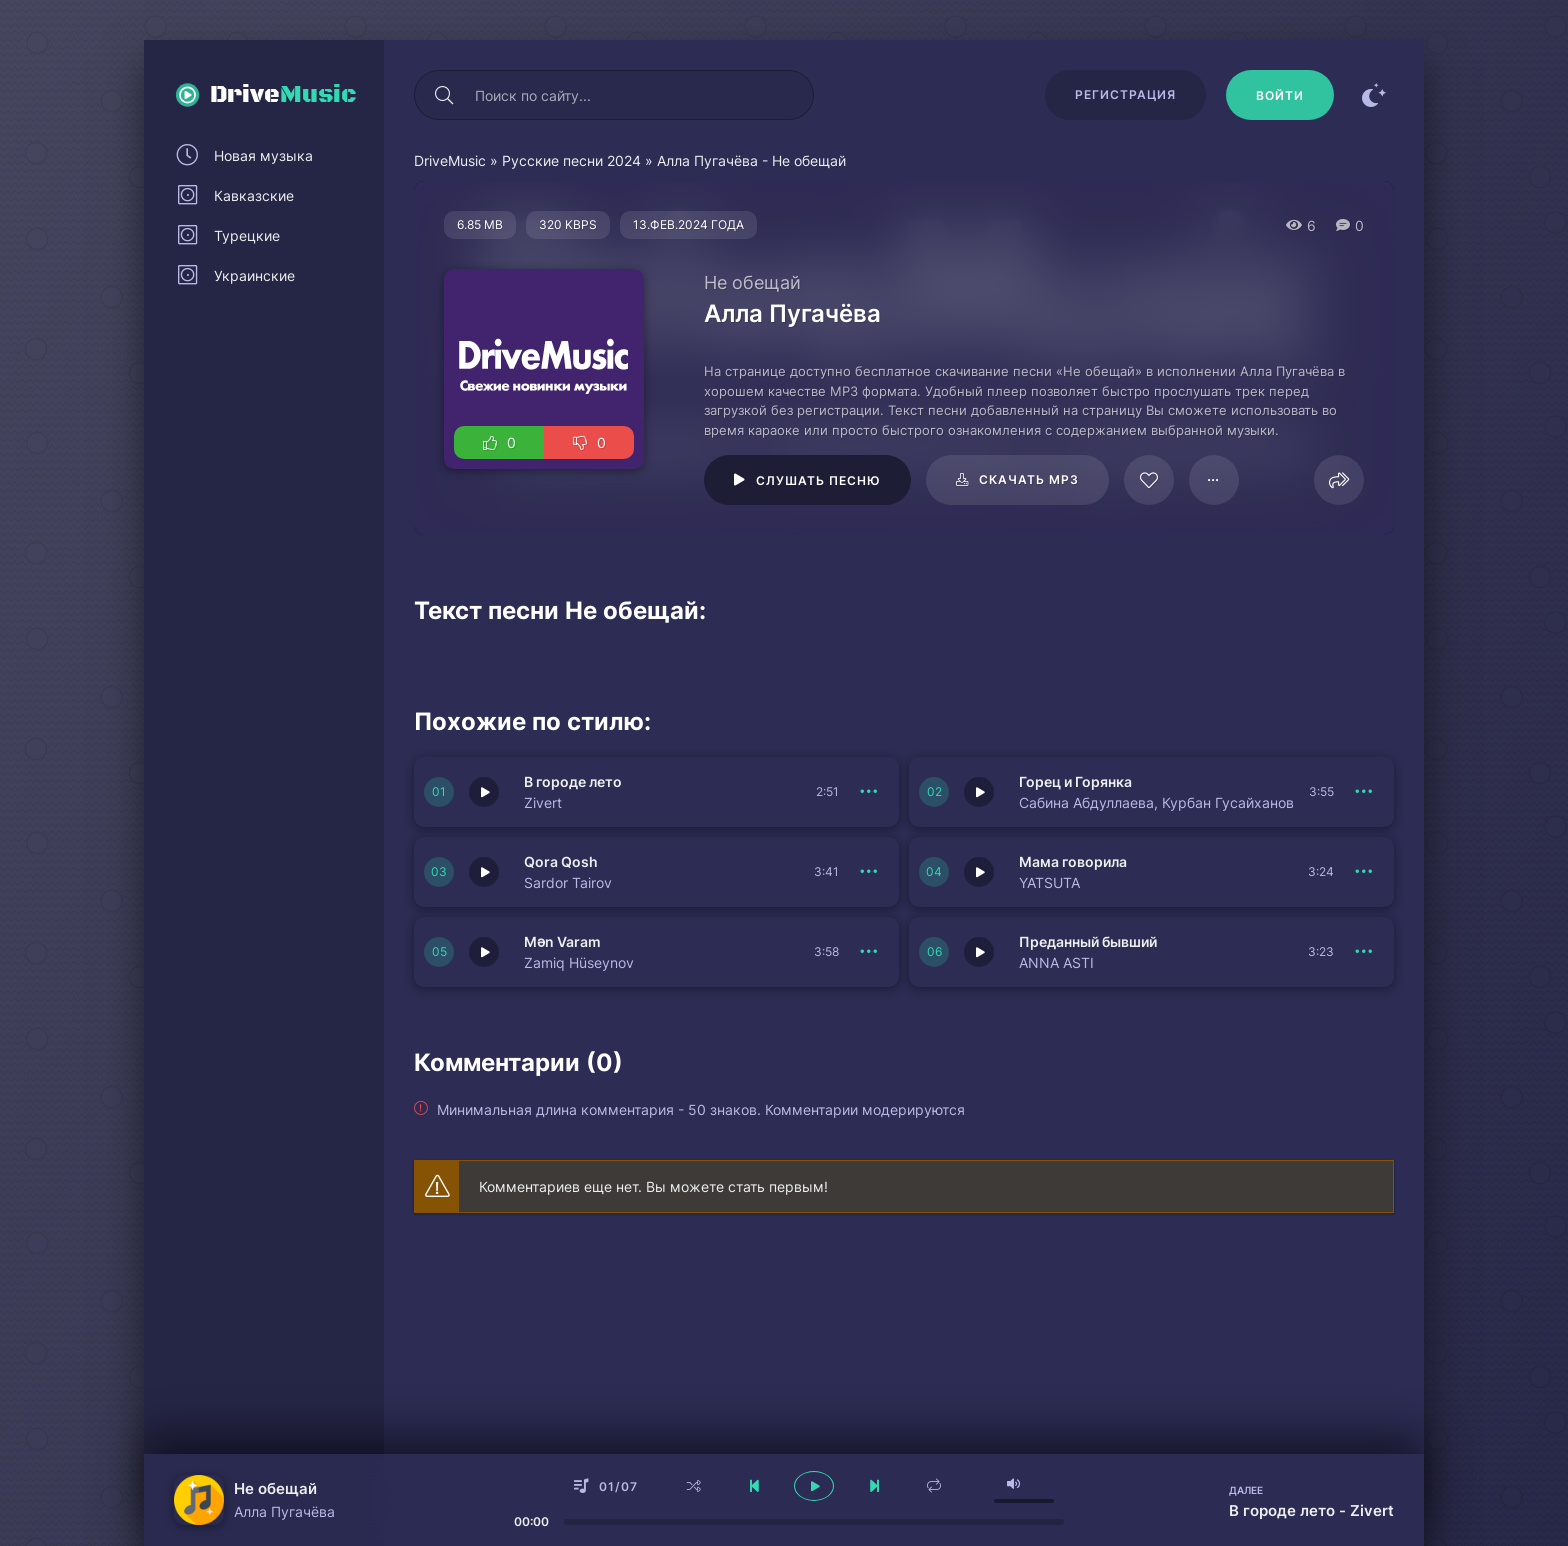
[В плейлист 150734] (869, 872)
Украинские (254, 275)
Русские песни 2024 (571, 160)
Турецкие (247, 235)
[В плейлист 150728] (1364, 872)
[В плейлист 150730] (869, 792)
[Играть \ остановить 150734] (484, 872)
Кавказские (254, 195)
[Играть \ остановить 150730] (484, 792)
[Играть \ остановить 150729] (979, 792)
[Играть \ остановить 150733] (484, 952)
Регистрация (1125, 94)
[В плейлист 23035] (1214, 480)
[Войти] (1280, 95)
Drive (283, 95)
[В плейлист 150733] (869, 952)
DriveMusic (450, 160)
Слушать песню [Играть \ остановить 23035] (818, 480)
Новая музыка (263, 155)
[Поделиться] (1339, 480)
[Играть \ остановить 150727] (979, 952)
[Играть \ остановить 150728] (979, 872)
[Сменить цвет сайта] (1374, 95)
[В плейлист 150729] (1364, 792)
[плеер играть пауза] (814, 1486)
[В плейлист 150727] (1364, 952)
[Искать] (444, 95)
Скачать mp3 (1029, 479)
